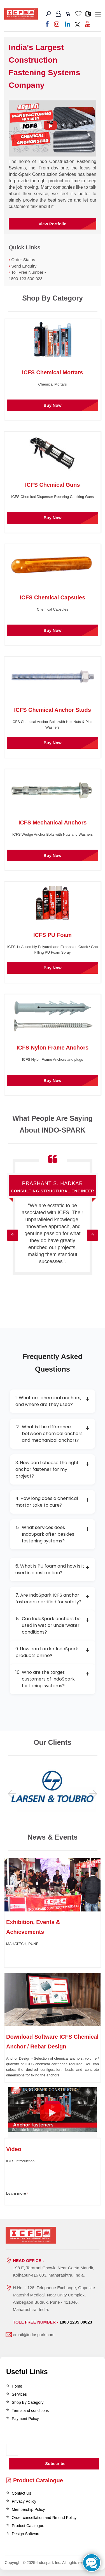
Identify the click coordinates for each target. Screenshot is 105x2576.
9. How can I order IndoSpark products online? (52, 1652)
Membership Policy (28, 2509)
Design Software (26, 2534)
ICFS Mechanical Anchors (52, 822)
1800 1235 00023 (75, 2322)
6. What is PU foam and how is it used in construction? (52, 1569)
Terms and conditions (30, 2410)
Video (13, 2149)
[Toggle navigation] (98, 14)
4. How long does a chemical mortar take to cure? (52, 1501)
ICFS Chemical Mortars (52, 372)
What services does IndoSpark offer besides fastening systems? (52, 1534)
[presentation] (36, 2436)
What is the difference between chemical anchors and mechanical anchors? (52, 1433)
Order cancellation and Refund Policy (44, 2517)
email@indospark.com (34, 2334)
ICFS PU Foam (52, 935)
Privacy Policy (24, 2501)
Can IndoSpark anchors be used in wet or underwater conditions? (52, 1625)
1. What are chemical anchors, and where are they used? (52, 1401)
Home (17, 2386)
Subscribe (55, 2463)
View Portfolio (53, 223)
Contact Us (21, 2493)
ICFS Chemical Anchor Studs (52, 710)
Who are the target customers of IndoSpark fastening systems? (52, 1679)
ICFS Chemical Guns (52, 485)
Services (19, 2394)
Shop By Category (28, 2402)
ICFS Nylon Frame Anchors (52, 1047)
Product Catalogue (34, 2480)
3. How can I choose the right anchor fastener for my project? (52, 1469)
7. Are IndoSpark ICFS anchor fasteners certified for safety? (52, 1598)
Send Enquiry (23, 266)
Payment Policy (25, 2418)
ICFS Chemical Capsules (52, 597)
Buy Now (52, 405)
